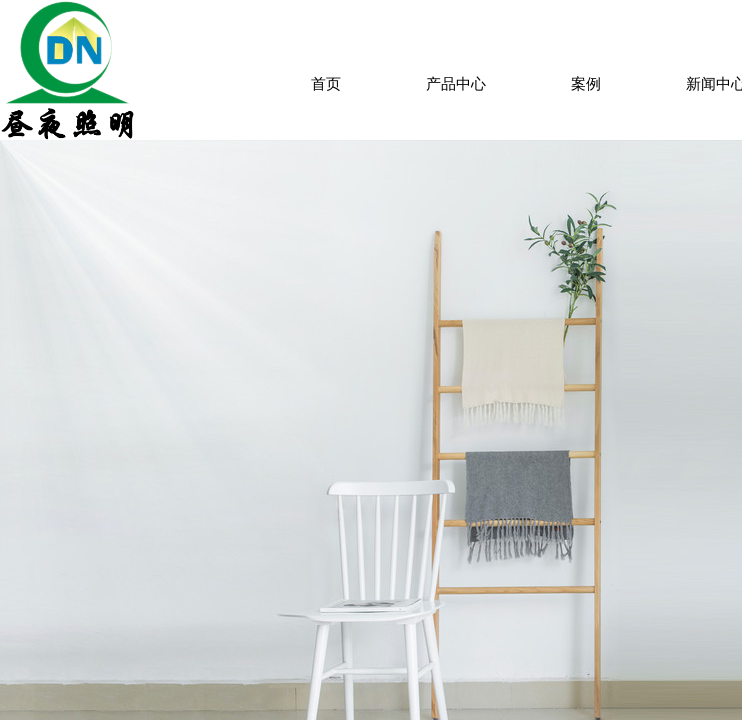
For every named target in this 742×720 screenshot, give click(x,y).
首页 (326, 84)
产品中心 (456, 84)
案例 (586, 84)
